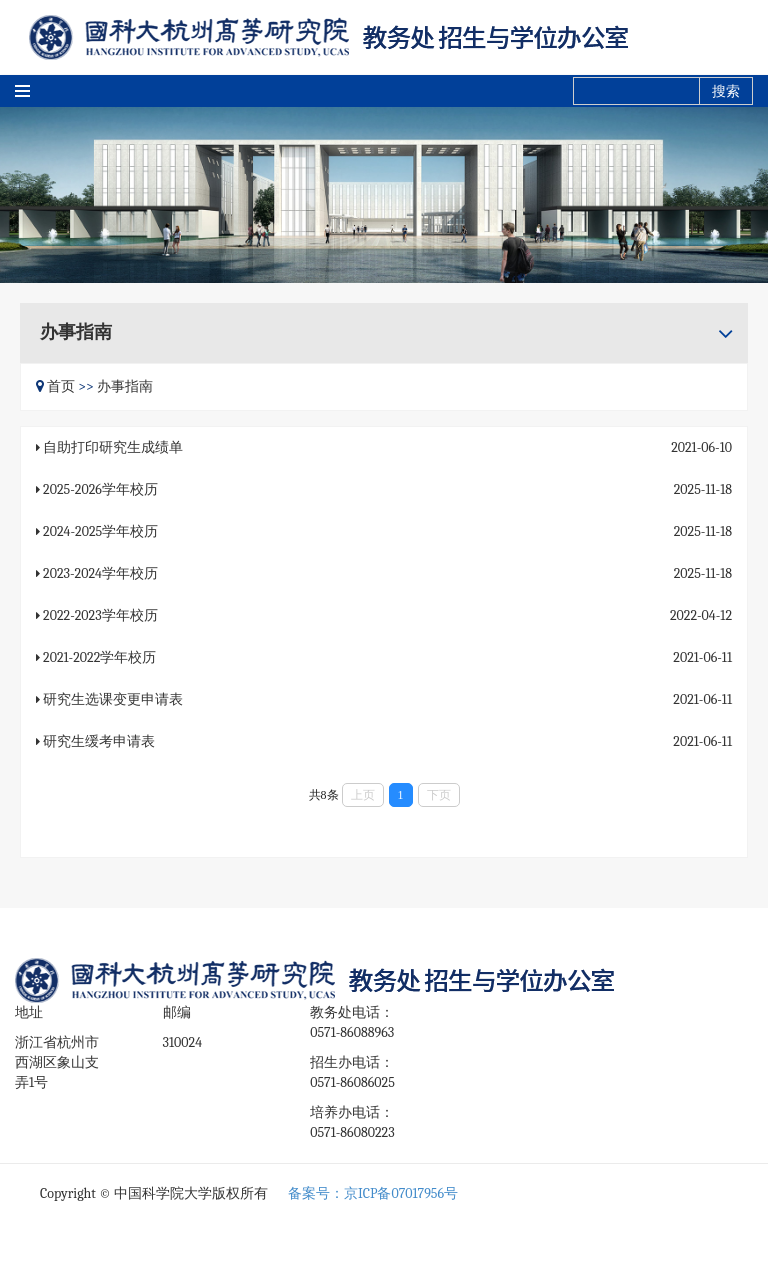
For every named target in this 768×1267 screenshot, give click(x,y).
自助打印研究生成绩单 (113, 447)
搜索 (726, 91)
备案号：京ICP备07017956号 (373, 1193)
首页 (61, 386)
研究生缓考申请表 (99, 741)
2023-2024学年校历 (100, 573)
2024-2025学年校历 (100, 531)
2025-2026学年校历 (100, 489)
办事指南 (125, 386)
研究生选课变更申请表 (113, 699)
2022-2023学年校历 (100, 615)
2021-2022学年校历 (99, 657)
